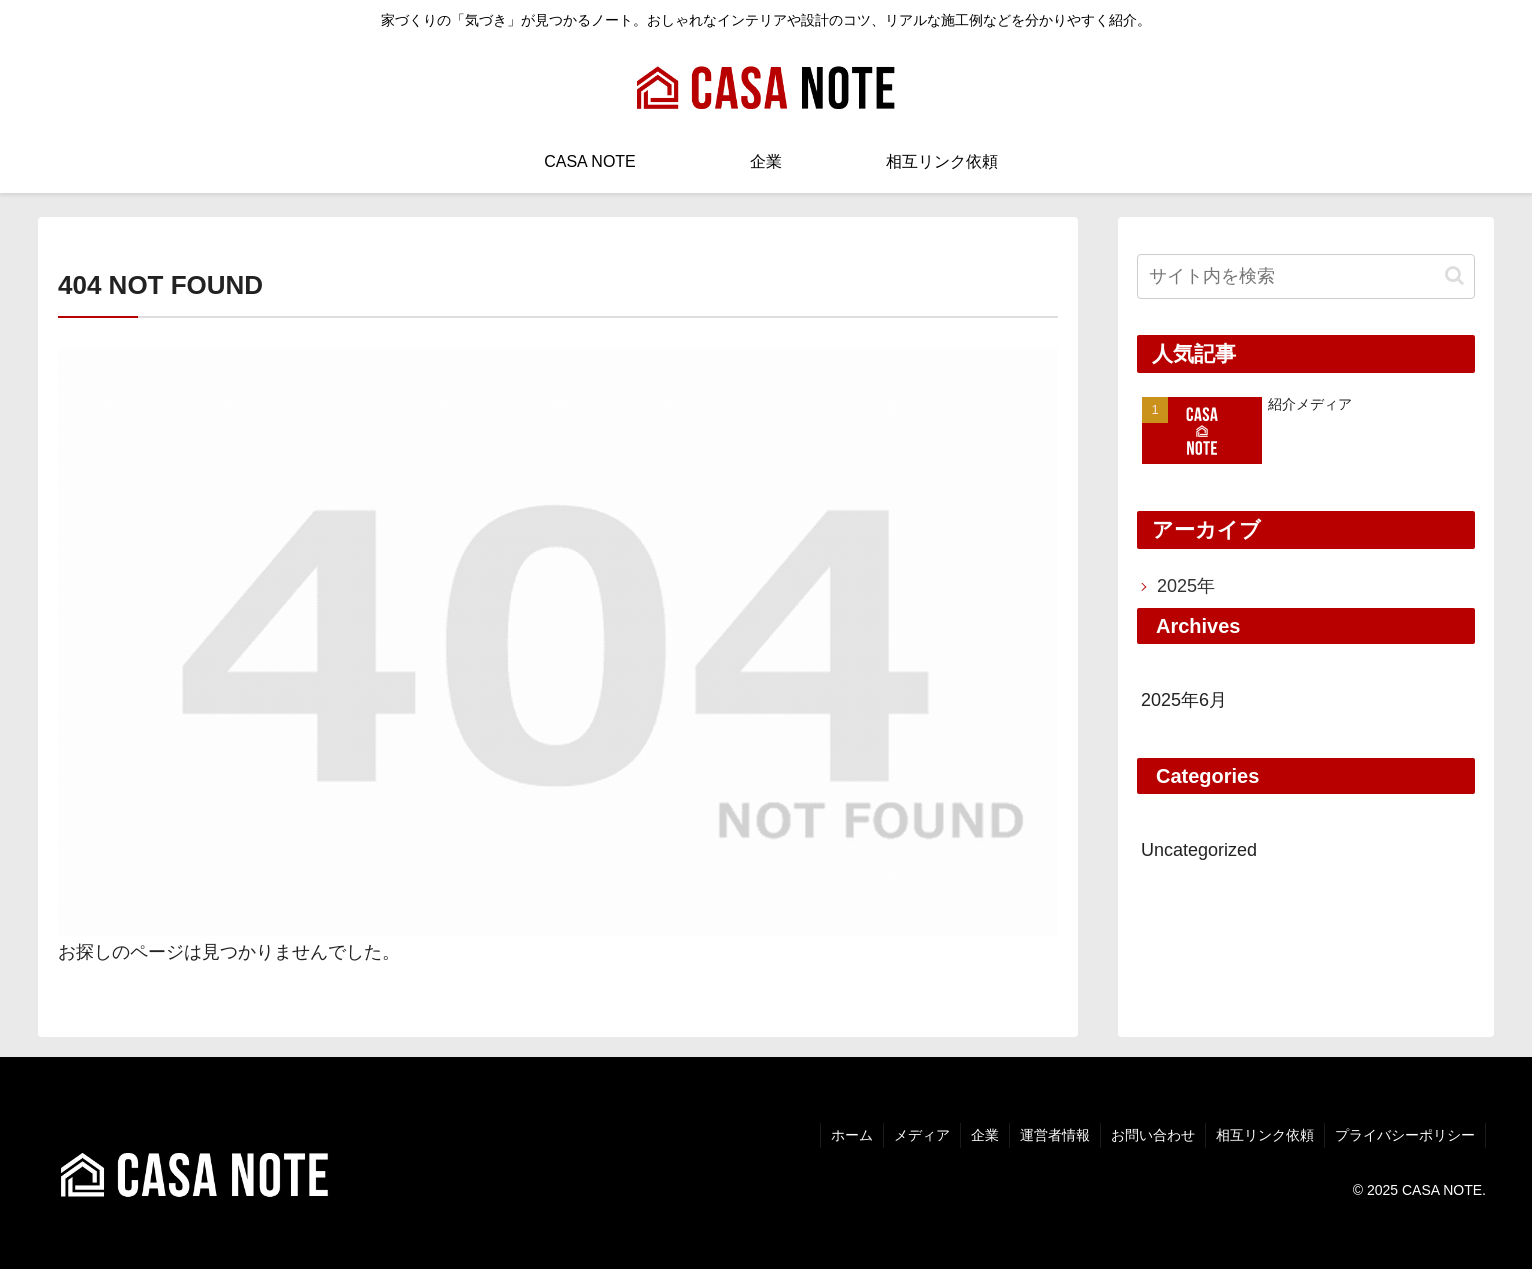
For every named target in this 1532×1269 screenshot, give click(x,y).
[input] (1306, 276)
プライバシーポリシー (1405, 1135)
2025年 (1186, 586)
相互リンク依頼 (1265, 1135)
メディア (922, 1135)
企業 (985, 1135)
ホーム (852, 1135)
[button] (1454, 275)
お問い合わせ (1153, 1135)
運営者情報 (1055, 1135)
